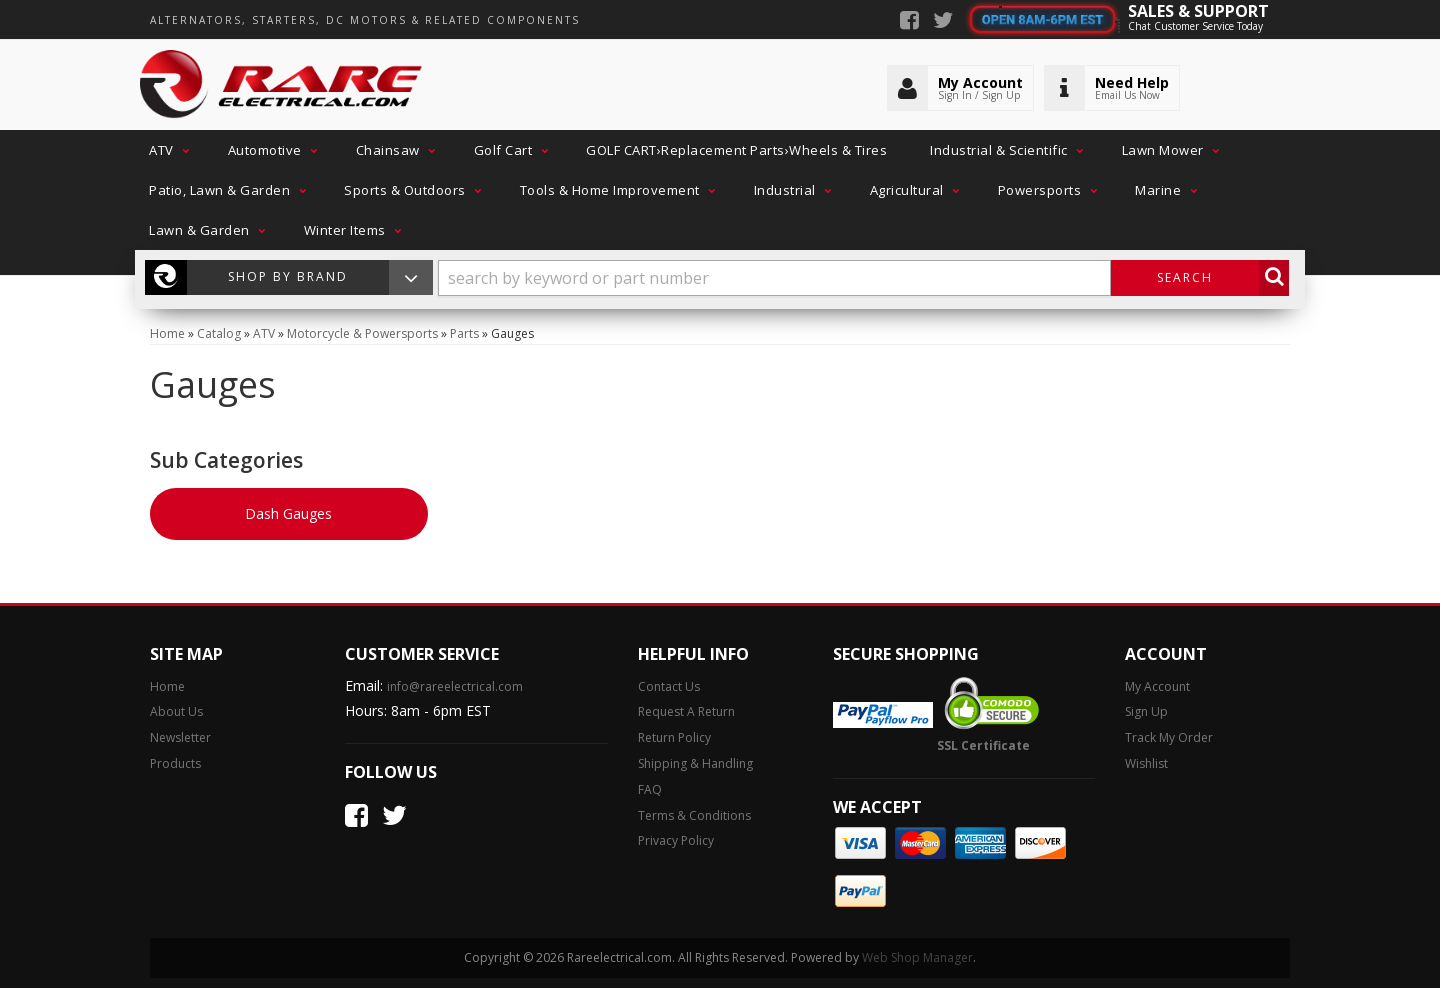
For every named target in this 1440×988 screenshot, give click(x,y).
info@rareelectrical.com (455, 686)
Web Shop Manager (917, 957)
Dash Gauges (288, 513)
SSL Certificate (983, 745)
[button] (167, 150)
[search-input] (774, 278)
